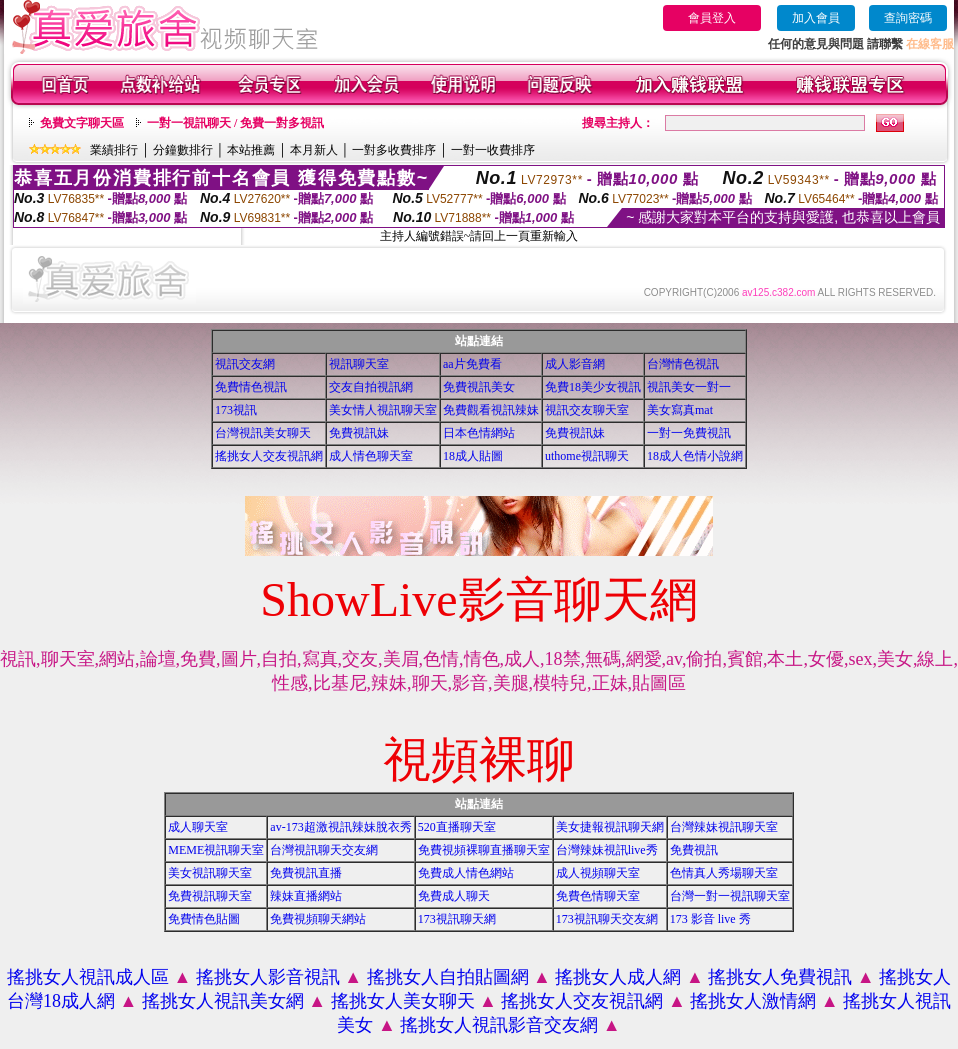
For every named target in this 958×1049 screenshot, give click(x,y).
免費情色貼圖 (204, 919)
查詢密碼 (908, 18)
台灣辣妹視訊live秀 (607, 850)
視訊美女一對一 (689, 387)
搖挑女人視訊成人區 (88, 977)
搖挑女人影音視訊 (268, 977)
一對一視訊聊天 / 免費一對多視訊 (235, 123)
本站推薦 (251, 150)
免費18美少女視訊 (593, 387)
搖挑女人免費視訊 (780, 977)
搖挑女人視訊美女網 (223, 1001)
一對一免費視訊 (689, 433)
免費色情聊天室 (598, 896)
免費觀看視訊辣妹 (491, 410)
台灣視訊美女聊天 (263, 433)
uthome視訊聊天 (587, 456)
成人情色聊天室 (371, 456)
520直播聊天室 (457, 827)
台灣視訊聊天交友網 (324, 850)
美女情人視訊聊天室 (383, 410)
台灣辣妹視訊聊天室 (724, 827)
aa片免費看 (472, 364)
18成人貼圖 (473, 456)
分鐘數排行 (183, 150)
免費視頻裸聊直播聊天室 (484, 850)
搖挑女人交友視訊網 (269, 456)
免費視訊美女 (479, 387)
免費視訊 (694, 850)
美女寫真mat (680, 410)
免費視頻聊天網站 (318, 919)
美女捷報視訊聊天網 (610, 827)
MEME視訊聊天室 (216, 850)
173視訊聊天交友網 (607, 919)
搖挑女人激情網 (753, 1001)
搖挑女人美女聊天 (403, 1001)
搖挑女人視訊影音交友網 (499, 1025)
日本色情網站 (479, 433)
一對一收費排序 (493, 150)
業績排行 (114, 150)
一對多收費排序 (394, 150)
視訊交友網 (245, 364)
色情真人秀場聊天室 (724, 873)
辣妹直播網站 (306, 896)
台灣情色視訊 (683, 364)
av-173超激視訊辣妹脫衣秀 (340, 827)
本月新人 (314, 150)
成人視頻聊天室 (598, 873)
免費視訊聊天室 (210, 896)
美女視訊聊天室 (210, 873)
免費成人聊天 (454, 896)
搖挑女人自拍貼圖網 (448, 977)
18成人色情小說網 (695, 456)
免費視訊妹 (359, 433)
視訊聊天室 (359, 364)
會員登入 (712, 18)
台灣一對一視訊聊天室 (730, 896)
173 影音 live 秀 (710, 919)
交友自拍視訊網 (371, 387)
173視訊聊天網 (457, 919)
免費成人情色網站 (466, 873)
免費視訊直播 (306, 873)
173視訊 (236, 410)
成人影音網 (575, 364)
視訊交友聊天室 (587, 410)
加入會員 (816, 18)
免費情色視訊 (251, 387)
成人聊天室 (198, 827)
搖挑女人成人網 (618, 977)
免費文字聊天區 (82, 123)
